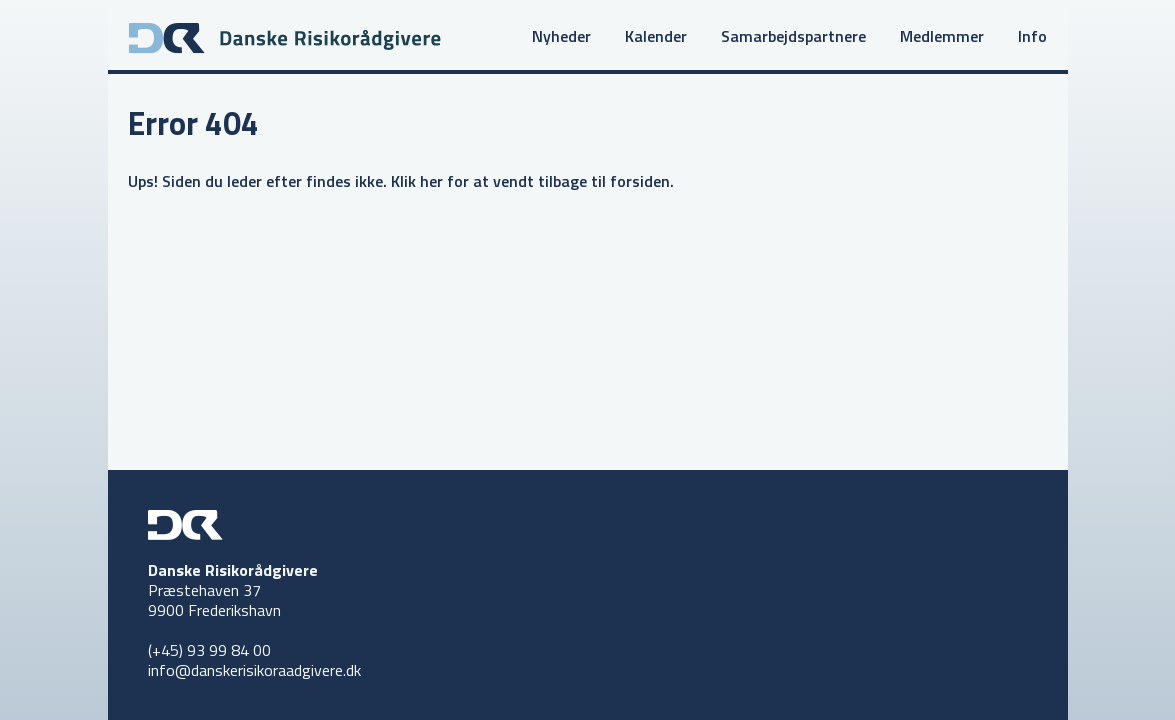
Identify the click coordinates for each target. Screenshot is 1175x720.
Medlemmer (942, 36)
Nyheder (561, 36)
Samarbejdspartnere (793, 36)
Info (1032, 36)
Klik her (417, 181)
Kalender (656, 36)
